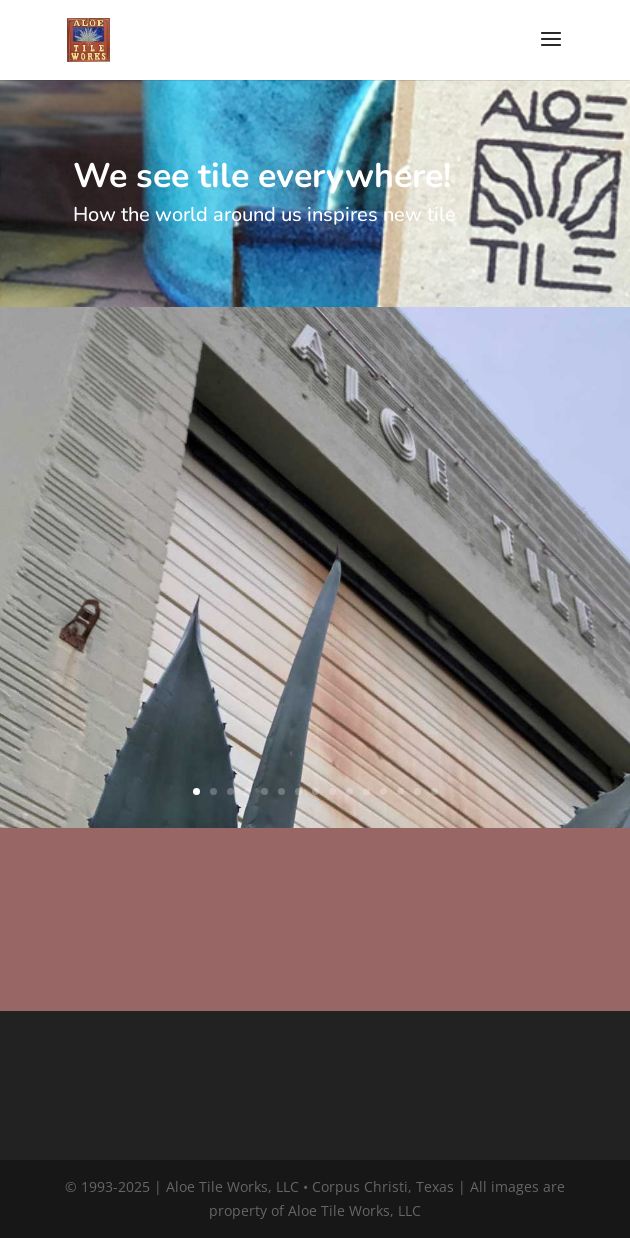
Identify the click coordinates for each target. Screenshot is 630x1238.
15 (434, 791)
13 (400, 791)
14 (417, 791)
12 (383, 791)
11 (366, 791)
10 (349, 791)
